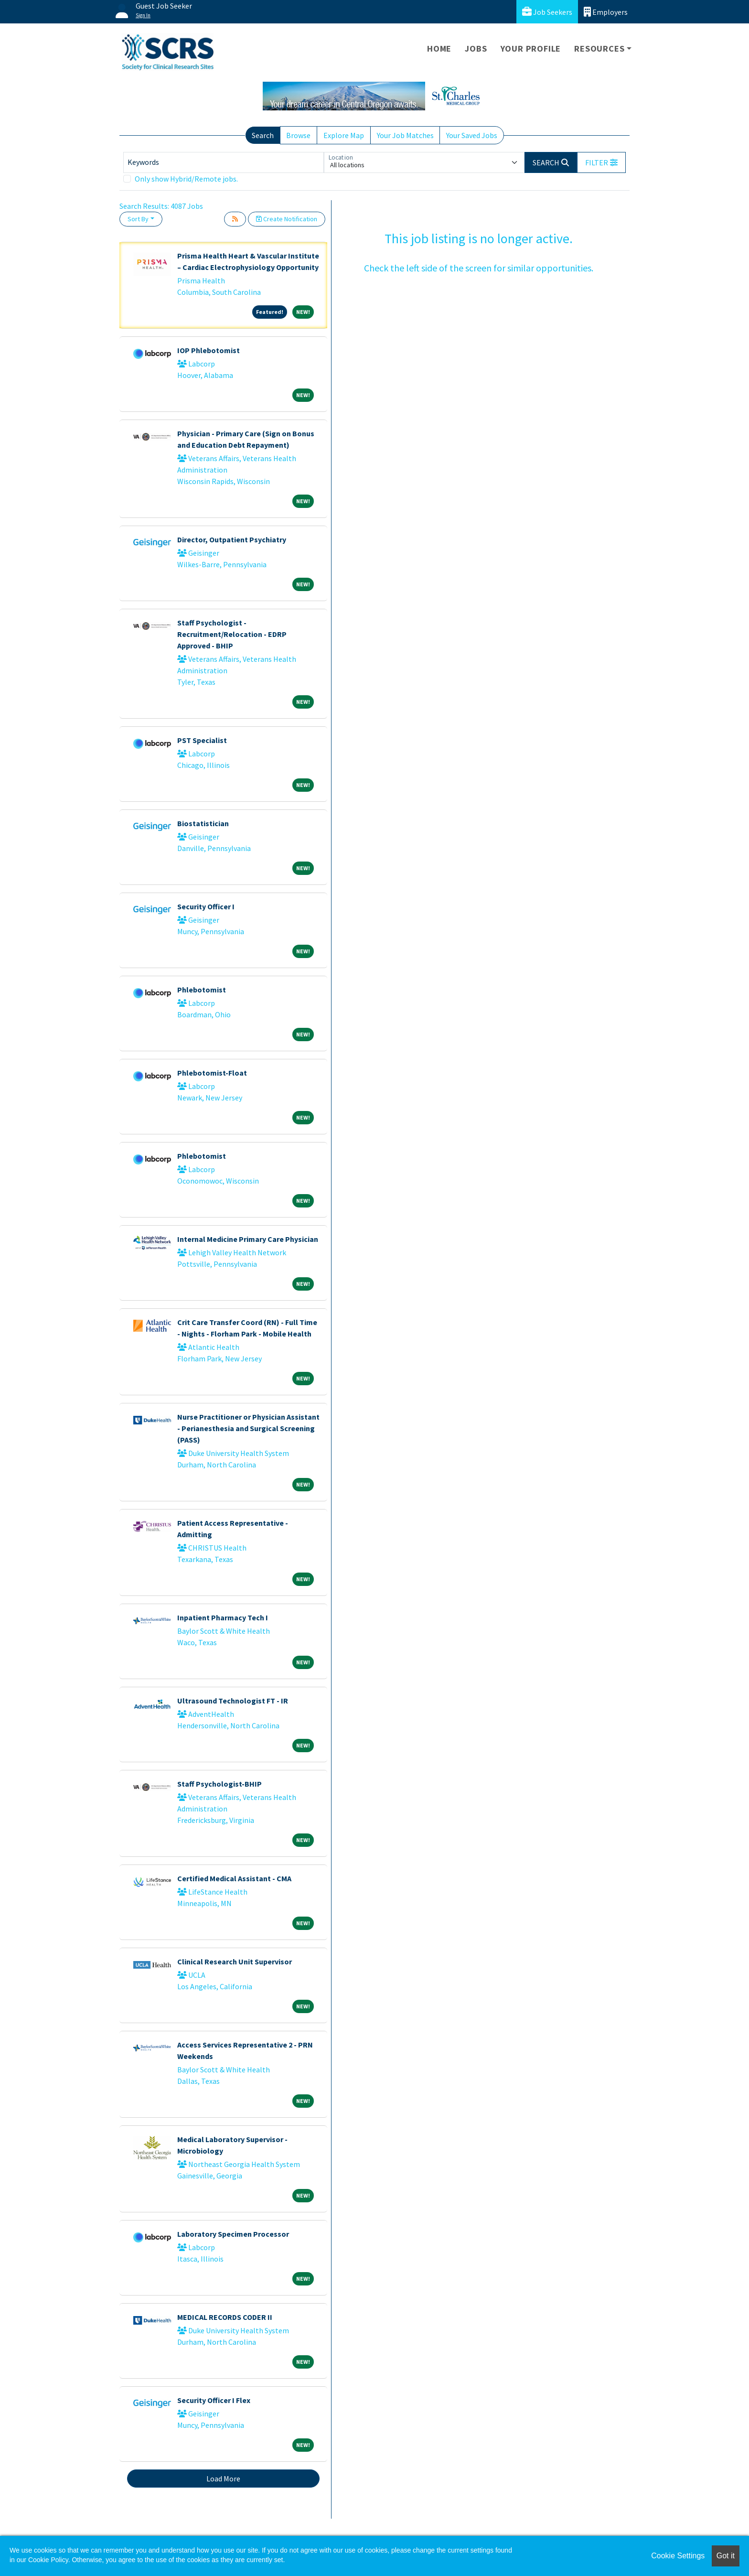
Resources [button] (599, 48)
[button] (601, 162)
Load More (223, 2478)
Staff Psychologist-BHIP (219, 1784)
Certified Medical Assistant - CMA (234, 1878)
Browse (298, 135)
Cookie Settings (678, 2556)
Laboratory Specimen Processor (233, 2234)
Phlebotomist (201, 989)
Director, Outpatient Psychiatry (231, 539)
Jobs (476, 48)
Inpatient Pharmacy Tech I (222, 1617)
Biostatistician (203, 823)
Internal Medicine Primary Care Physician (247, 1239)
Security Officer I (206, 906)
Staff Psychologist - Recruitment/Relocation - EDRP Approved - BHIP (232, 634)
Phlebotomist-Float (212, 1073)
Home (439, 48)
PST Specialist (202, 740)
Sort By (138, 219)
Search (263, 135)
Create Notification (286, 219)
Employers (606, 12)
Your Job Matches (405, 135)
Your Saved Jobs (471, 135)
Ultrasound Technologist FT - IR (232, 1700)
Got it (726, 2556)
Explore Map (343, 135)
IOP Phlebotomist (208, 350)
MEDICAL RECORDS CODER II (224, 2317)
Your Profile (531, 48)
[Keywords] (223, 162)
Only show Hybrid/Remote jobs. (186, 178)
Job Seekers (547, 12)
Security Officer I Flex (213, 2400)
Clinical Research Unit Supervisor (234, 1961)
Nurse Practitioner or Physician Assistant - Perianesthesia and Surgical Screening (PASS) (248, 1428)
